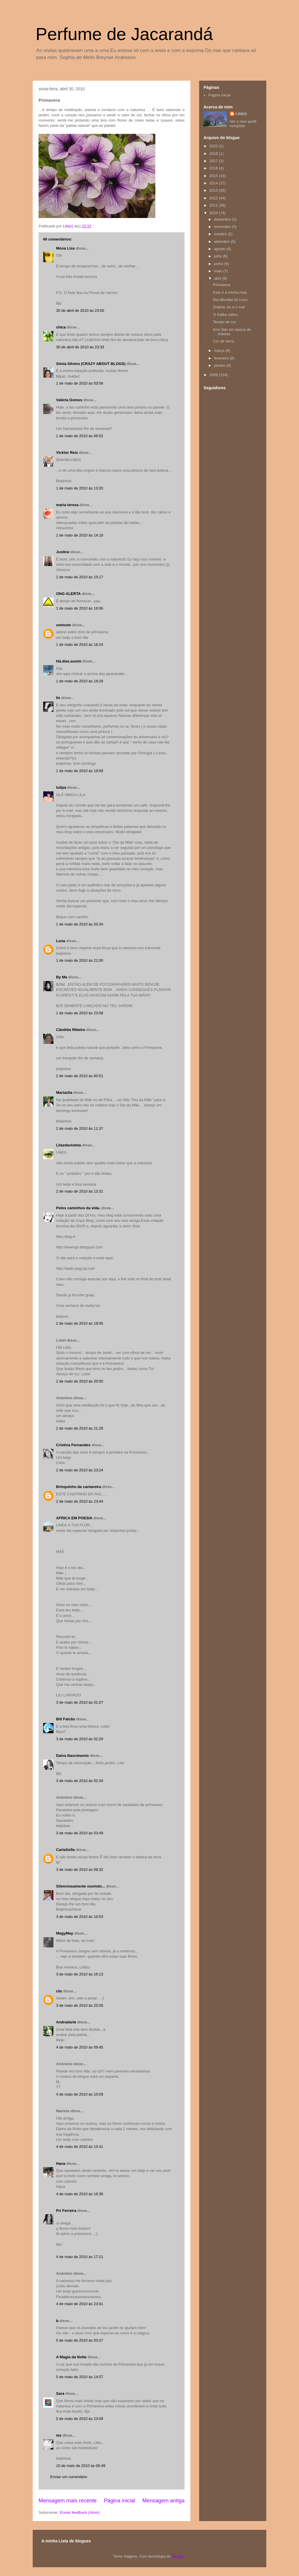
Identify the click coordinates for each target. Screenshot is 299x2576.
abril (218, 278)
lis (58, 698)
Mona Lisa (65, 248)
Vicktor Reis (67, 452)
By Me (61, 977)
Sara (60, 2393)
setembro (222, 241)
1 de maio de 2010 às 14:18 (79, 535)
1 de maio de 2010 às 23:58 (79, 1013)
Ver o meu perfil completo (243, 123)
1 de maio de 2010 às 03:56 (79, 383)
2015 (214, 176)
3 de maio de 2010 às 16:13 (79, 1974)
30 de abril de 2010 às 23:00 (80, 310)
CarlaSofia (65, 1849)
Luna (60, 941)
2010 (214, 213)
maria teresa (67, 505)
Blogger (178, 2556)
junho (219, 264)
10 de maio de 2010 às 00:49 (80, 2465)
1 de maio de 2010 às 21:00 (79, 960)
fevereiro (222, 358)
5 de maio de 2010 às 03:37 (79, 2340)
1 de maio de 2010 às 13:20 (79, 488)
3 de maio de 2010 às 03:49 (79, 1833)
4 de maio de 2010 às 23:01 (79, 2304)
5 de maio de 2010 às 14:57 (79, 2377)
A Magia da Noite (71, 2357)
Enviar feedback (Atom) (80, 2512)
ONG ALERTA (68, 593)
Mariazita (64, 1092)
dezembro (223, 219)
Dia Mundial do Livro (230, 299)
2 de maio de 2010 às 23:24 (79, 1470)
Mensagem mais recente (68, 2501)
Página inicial (119, 2501)
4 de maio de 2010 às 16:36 (79, 2194)
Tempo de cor (224, 322)
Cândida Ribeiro (70, 1029)
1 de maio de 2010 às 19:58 (79, 771)
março (220, 350)
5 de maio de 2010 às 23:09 (79, 2418)
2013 (214, 190)
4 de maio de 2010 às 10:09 (79, 2094)
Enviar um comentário (68, 2477)
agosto (220, 249)
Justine (62, 552)
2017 (214, 161)
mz (58, 2435)
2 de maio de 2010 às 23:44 (79, 1501)
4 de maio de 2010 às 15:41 (79, 2146)
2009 (214, 375)
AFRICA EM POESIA (74, 1518)
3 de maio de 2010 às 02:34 (79, 1781)
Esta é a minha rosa (230, 292)
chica (61, 327)
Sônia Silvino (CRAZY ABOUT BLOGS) (91, 363)
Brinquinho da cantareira (78, 1487)
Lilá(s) (241, 113)
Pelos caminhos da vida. (78, 1208)
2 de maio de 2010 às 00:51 (79, 1076)
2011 (214, 205)
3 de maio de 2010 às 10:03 (79, 1916)
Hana (60, 2163)
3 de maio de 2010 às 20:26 (79, 2005)
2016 (214, 168)
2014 (214, 183)
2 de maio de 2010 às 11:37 (79, 1128)
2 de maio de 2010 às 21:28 (79, 1428)
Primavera (221, 285)
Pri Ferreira (66, 2210)
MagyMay (64, 1933)
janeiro (220, 365)
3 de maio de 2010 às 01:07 (79, 1702)
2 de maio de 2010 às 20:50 (79, 1381)
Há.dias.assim (68, 661)
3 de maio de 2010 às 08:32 (79, 1869)
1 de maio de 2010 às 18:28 (79, 681)
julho (218, 256)
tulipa (61, 787)
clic (59, 1991)
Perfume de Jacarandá (124, 34)
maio (218, 271)
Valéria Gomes (69, 400)
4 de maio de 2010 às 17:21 (79, 2257)
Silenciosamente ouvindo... (80, 1886)
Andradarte (66, 2022)
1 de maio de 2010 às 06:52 (79, 436)
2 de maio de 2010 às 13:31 (79, 1191)
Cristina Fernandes (73, 1445)
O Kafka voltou (225, 314)
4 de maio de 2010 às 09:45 (79, 2047)
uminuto (63, 625)
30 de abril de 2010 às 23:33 (80, 347)
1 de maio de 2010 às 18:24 (79, 644)
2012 (214, 198)
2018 (214, 153)
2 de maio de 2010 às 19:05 (79, 1323)
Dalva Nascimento (72, 1755)
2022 (214, 146)
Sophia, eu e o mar (229, 307)
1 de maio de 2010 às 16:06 (79, 608)
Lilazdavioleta (68, 1145)
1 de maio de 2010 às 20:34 (79, 924)
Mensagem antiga (163, 2501)
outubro (221, 234)
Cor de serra (223, 341)
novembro (223, 226)
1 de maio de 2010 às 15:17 (79, 577)
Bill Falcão (65, 1719)
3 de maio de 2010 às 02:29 (79, 1739)
